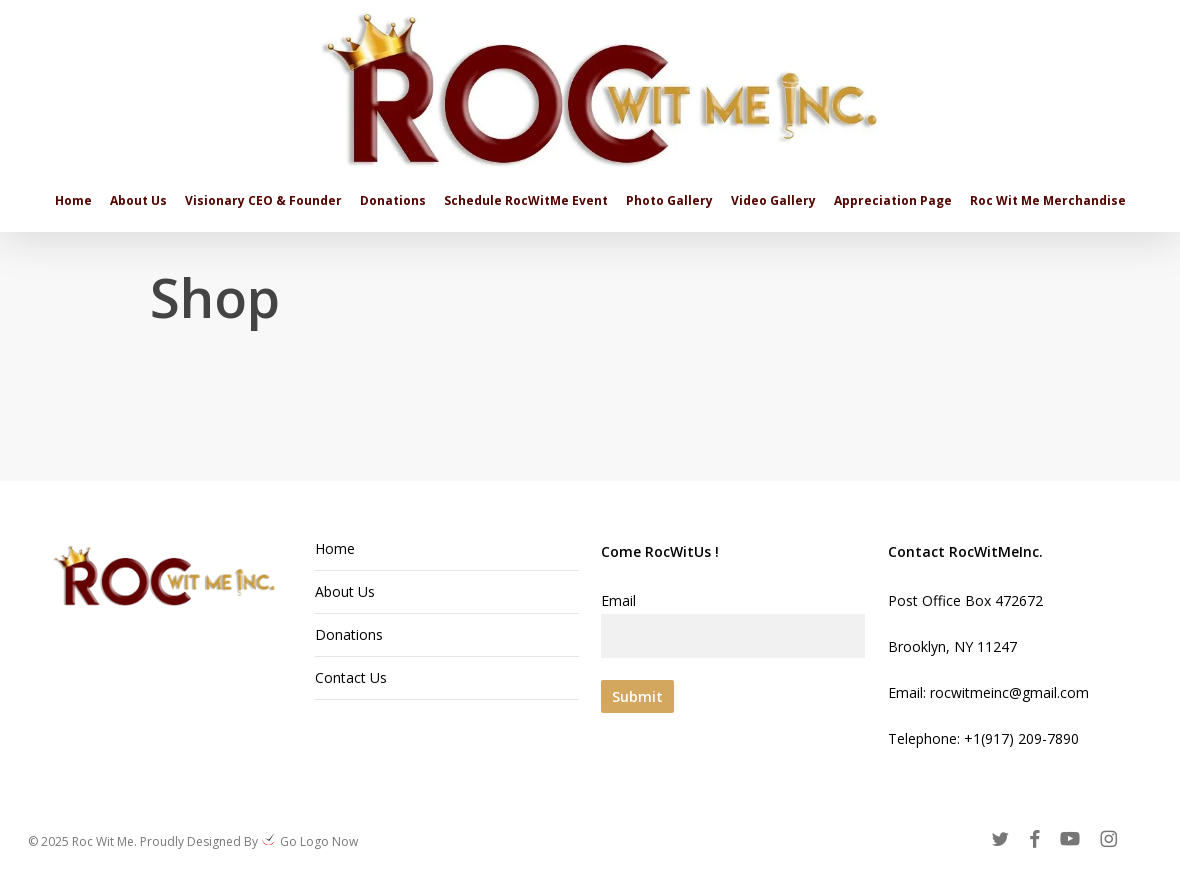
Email (733, 624)
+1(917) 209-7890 (1021, 738)
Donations (349, 634)
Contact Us (351, 677)
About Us (345, 591)
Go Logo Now (317, 841)
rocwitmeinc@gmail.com (1009, 692)
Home (335, 548)
